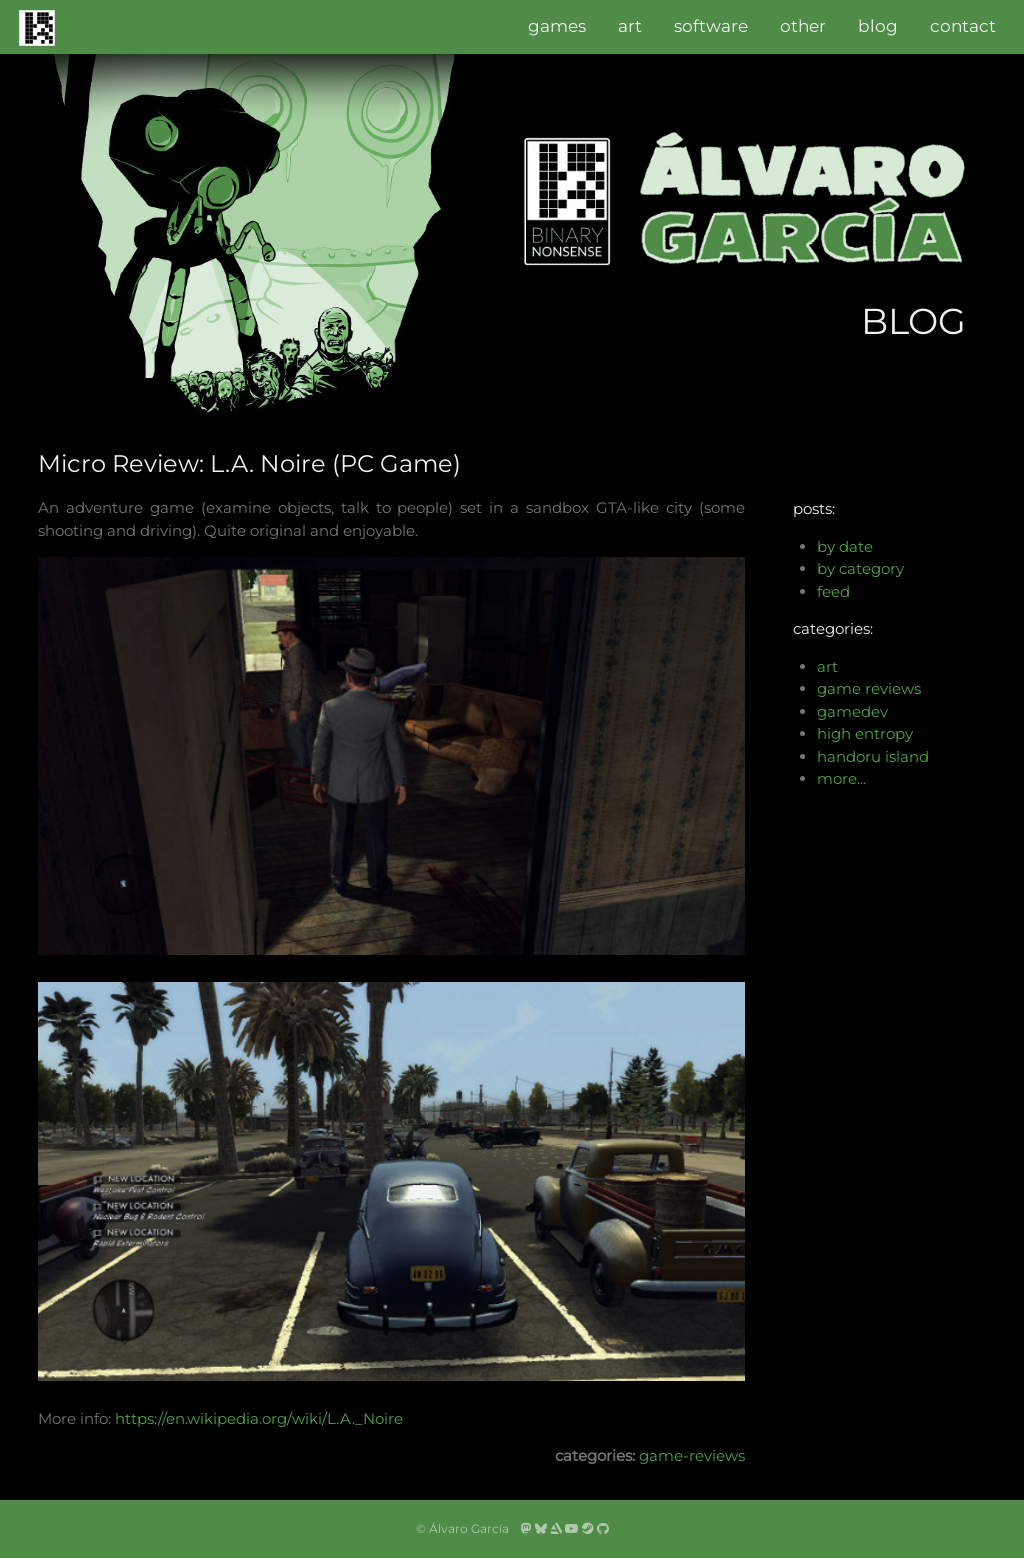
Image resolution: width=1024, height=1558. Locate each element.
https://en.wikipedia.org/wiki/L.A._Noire (259, 1418)
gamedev (852, 711)
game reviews (869, 688)
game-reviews (692, 1455)
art (630, 26)
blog (878, 26)
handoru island (873, 756)
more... (841, 778)
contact (963, 26)
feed (833, 591)
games (557, 26)
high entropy (865, 733)
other (803, 26)
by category (860, 568)
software (711, 26)
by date (845, 546)
